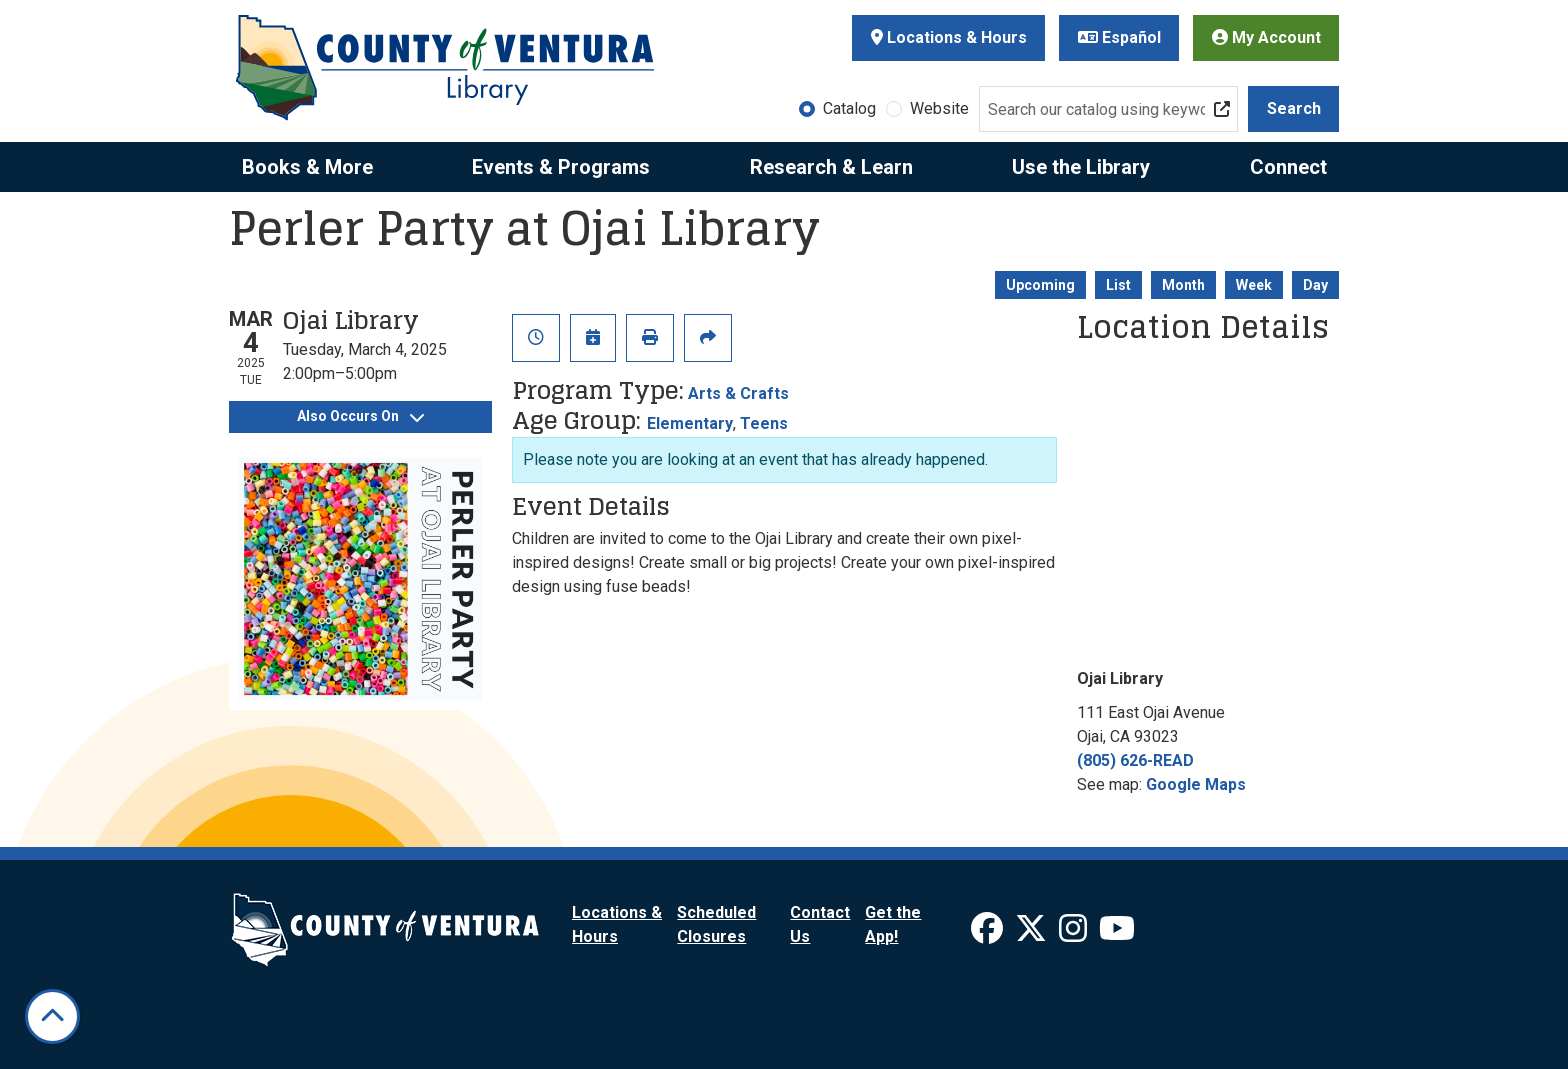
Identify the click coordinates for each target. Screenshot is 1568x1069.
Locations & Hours (949, 37)
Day (1315, 285)
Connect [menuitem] (1288, 167)
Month (1183, 285)
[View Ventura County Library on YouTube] (1117, 934)
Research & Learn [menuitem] (831, 167)
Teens (764, 423)
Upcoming (1040, 285)
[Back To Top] (52, 1016)
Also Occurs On (360, 416)
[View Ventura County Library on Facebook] (989, 934)
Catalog (849, 108)
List (1118, 285)
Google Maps (1196, 784)
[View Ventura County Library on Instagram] (1075, 934)
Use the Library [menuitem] (1081, 167)
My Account (1266, 37)
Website (939, 108)
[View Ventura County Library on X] (1033, 934)
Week (1254, 285)
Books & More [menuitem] (307, 167)
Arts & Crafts (738, 393)
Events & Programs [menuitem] (561, 167)
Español (1119, 37)
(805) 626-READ (1135, 760)
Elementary (690, 423)
